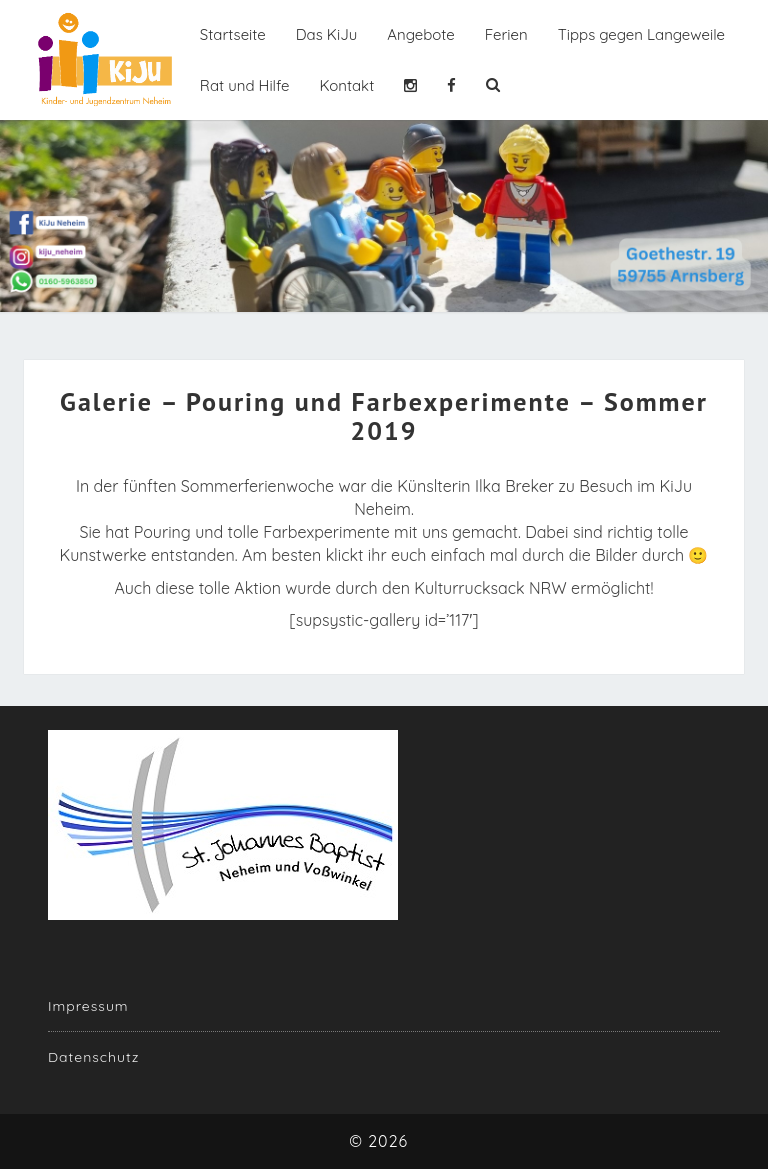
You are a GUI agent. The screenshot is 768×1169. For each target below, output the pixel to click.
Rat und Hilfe (245, 85)
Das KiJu (326, 34)
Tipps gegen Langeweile (641, 34)
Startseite (233, 34)
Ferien (506, 34)
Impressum (88, 1006)
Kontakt (346, 85)
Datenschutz (93, 1057)
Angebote (421, 34)
